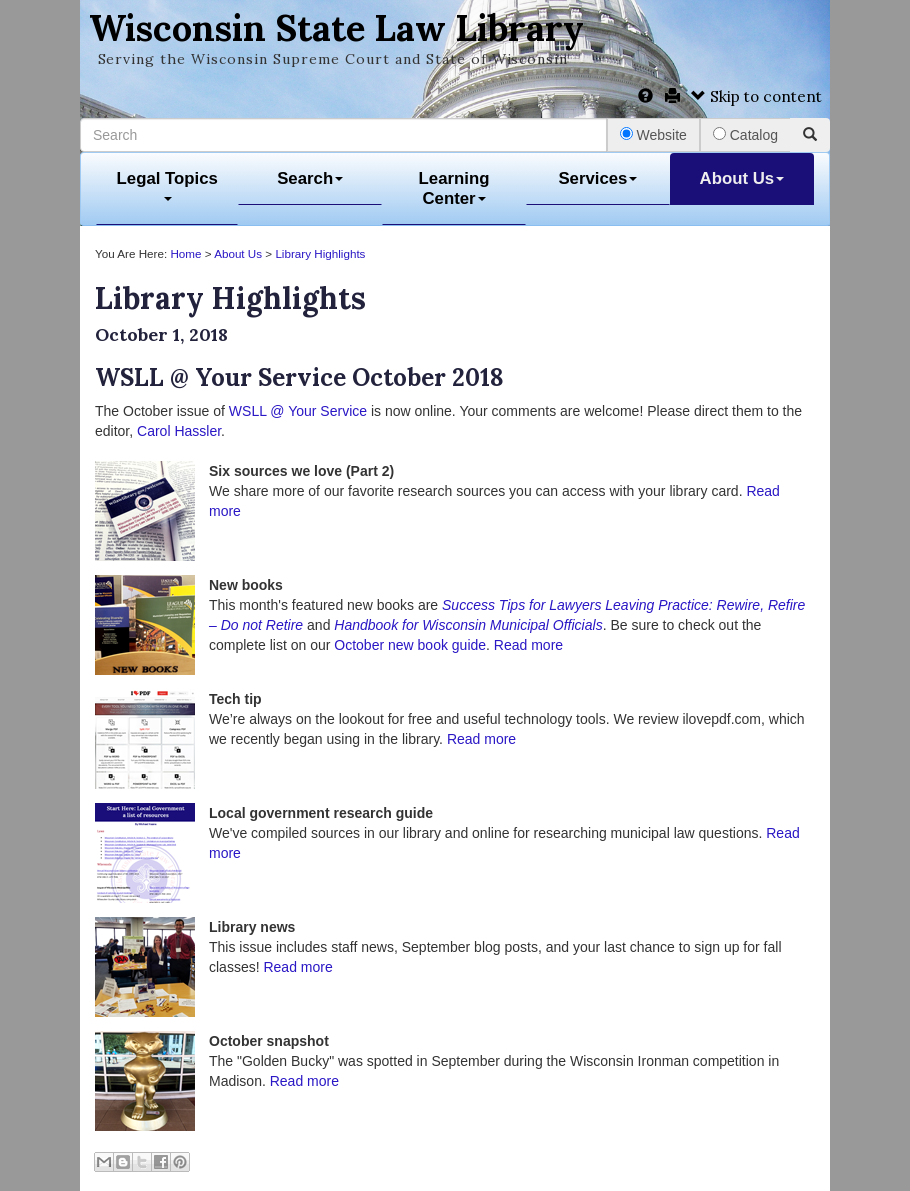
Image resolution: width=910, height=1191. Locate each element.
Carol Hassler (179, 431)
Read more (528, 645)
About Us (742, 178)
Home (185, 253)
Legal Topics (167, 185)
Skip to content (756, 96)
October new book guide (410, 645)
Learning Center (454, 188)
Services (597, 178)
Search (310, 178)
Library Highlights (320, 253)
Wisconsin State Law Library (336, 28)
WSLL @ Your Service (298, 411)
